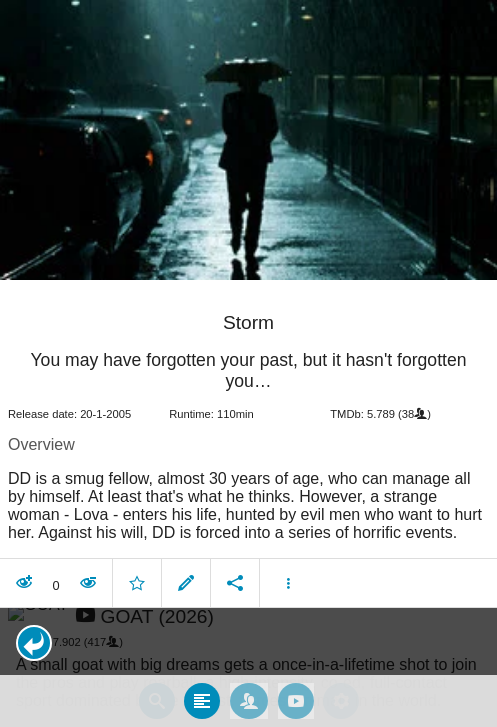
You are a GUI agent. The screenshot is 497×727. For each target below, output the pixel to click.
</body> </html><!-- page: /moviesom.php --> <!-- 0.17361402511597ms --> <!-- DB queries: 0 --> (248, 363)
